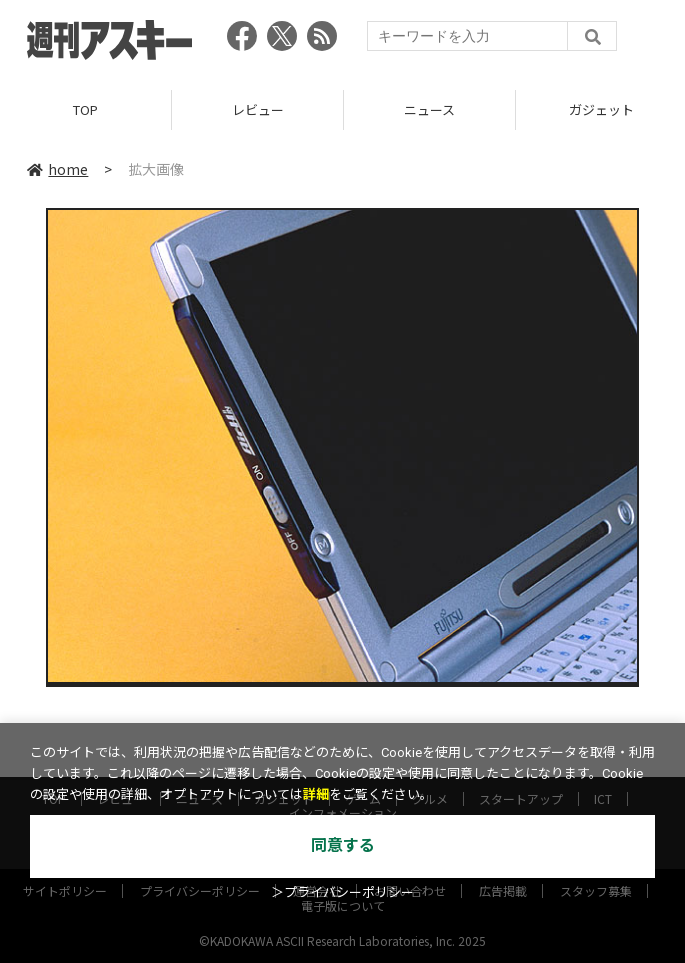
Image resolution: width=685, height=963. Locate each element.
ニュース (429, 109)
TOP (85, 109)
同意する (343, 845)
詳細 (316, 794)
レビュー (258, 109)
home (57, 169)
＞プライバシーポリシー (342, 892)
